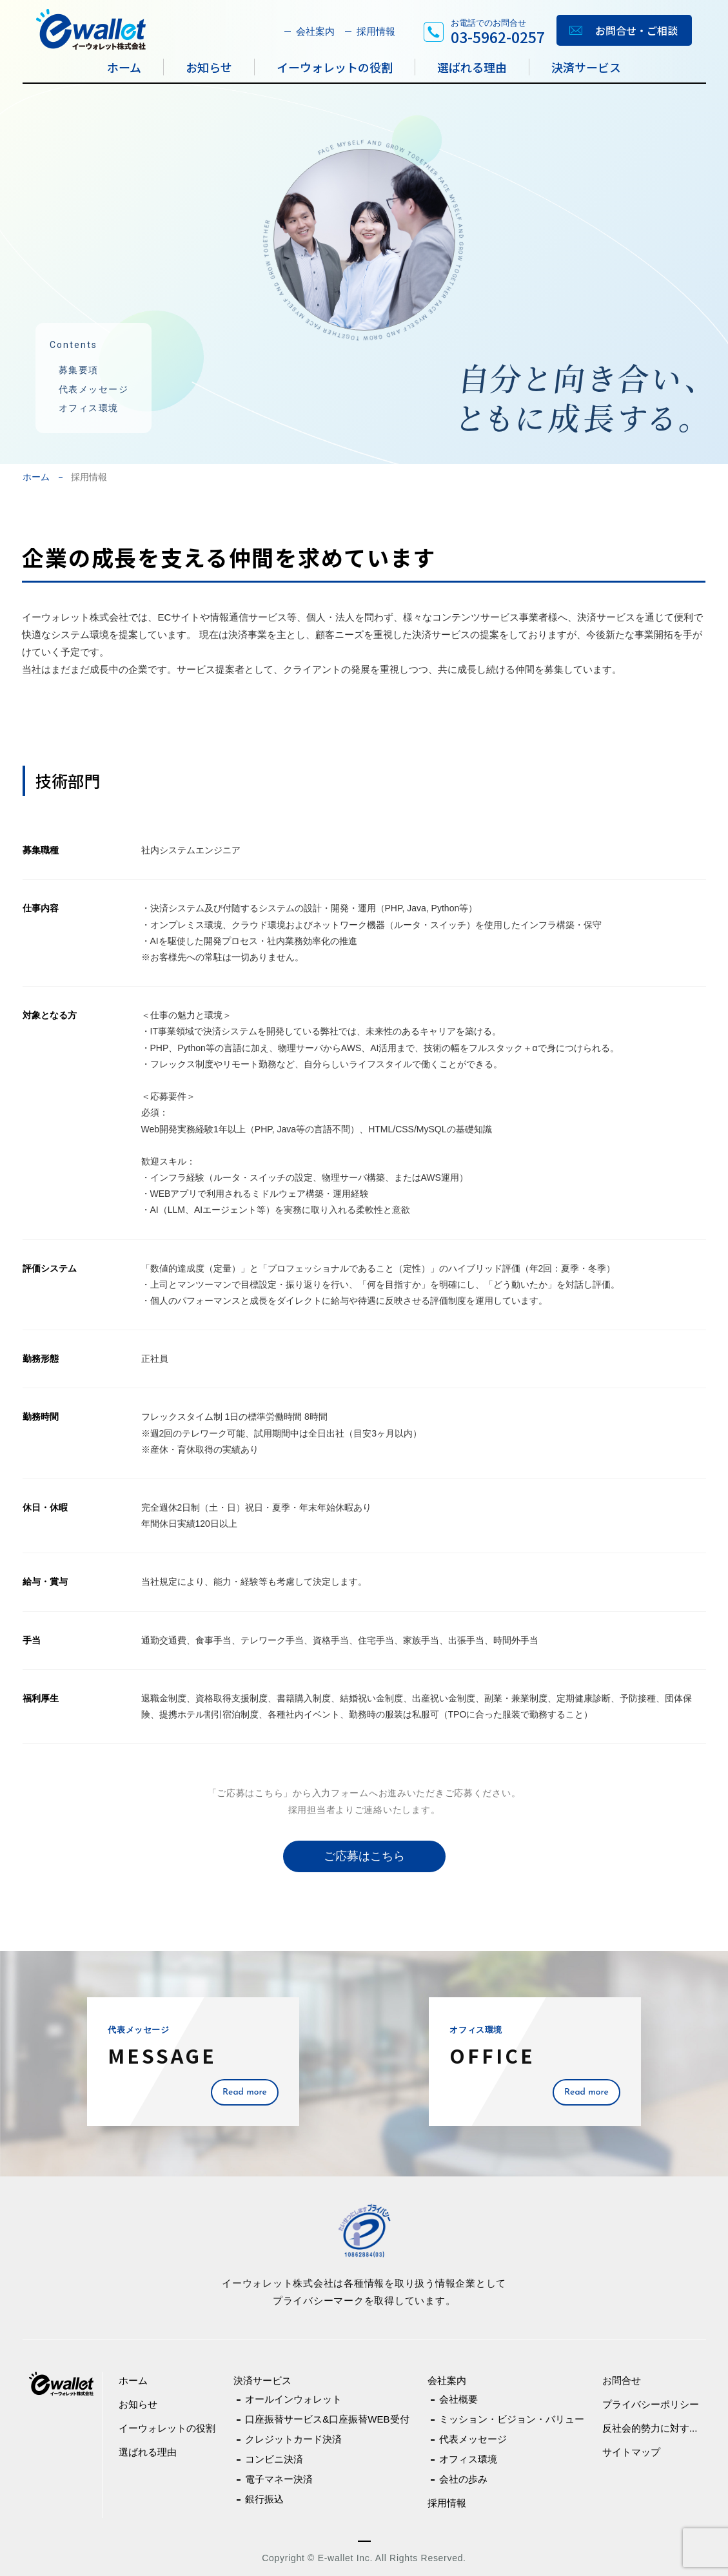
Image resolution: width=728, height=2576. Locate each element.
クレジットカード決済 (293, 2439)
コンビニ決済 (274, 2459)
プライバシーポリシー (650, 2404)
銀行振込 (264, 2499)
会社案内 (315, 31)
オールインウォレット (293, 2399)
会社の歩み (463, 2479)
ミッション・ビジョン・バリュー (511, 2419)
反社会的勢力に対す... (650, 2428)
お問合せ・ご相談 (636, 30)
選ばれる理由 (472, 67)
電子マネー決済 (279, 2479)
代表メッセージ (94, 389)
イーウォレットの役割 (335, 67)
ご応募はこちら (364, 1856)
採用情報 (376, 31)
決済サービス (586, 67)
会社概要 (458, 2399)
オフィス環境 (89, 408)
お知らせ (209, 67)
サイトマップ (631, 2451)
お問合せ (621, 2380)
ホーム (124, 67)
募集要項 (79, 370)
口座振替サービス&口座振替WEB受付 (327, 2419)
